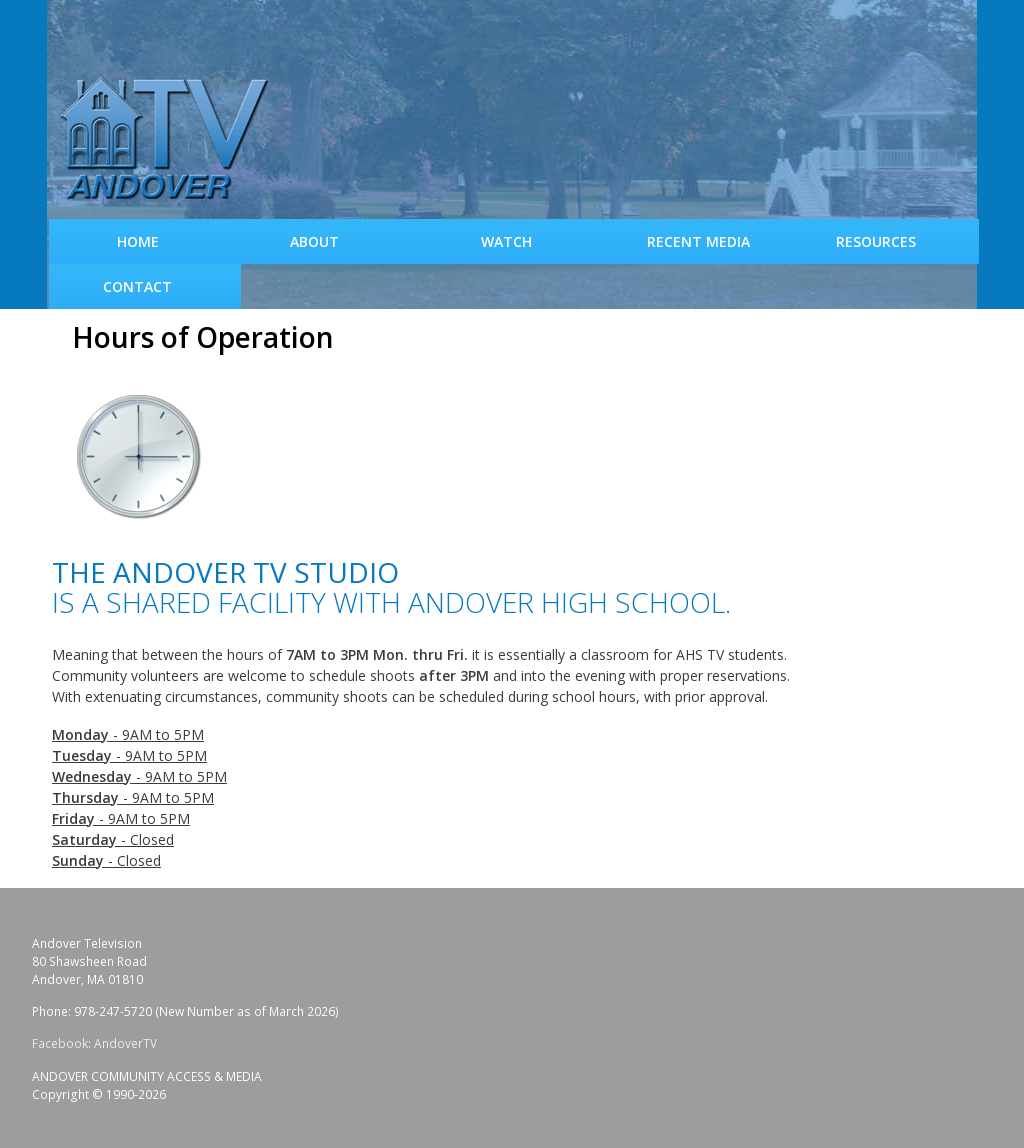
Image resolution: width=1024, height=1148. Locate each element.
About (314, 241)
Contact (137, 286)
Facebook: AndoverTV (94, 1043)
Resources (876, 241)
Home (138, 241)
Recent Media (698, 241)
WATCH (506, 241)
